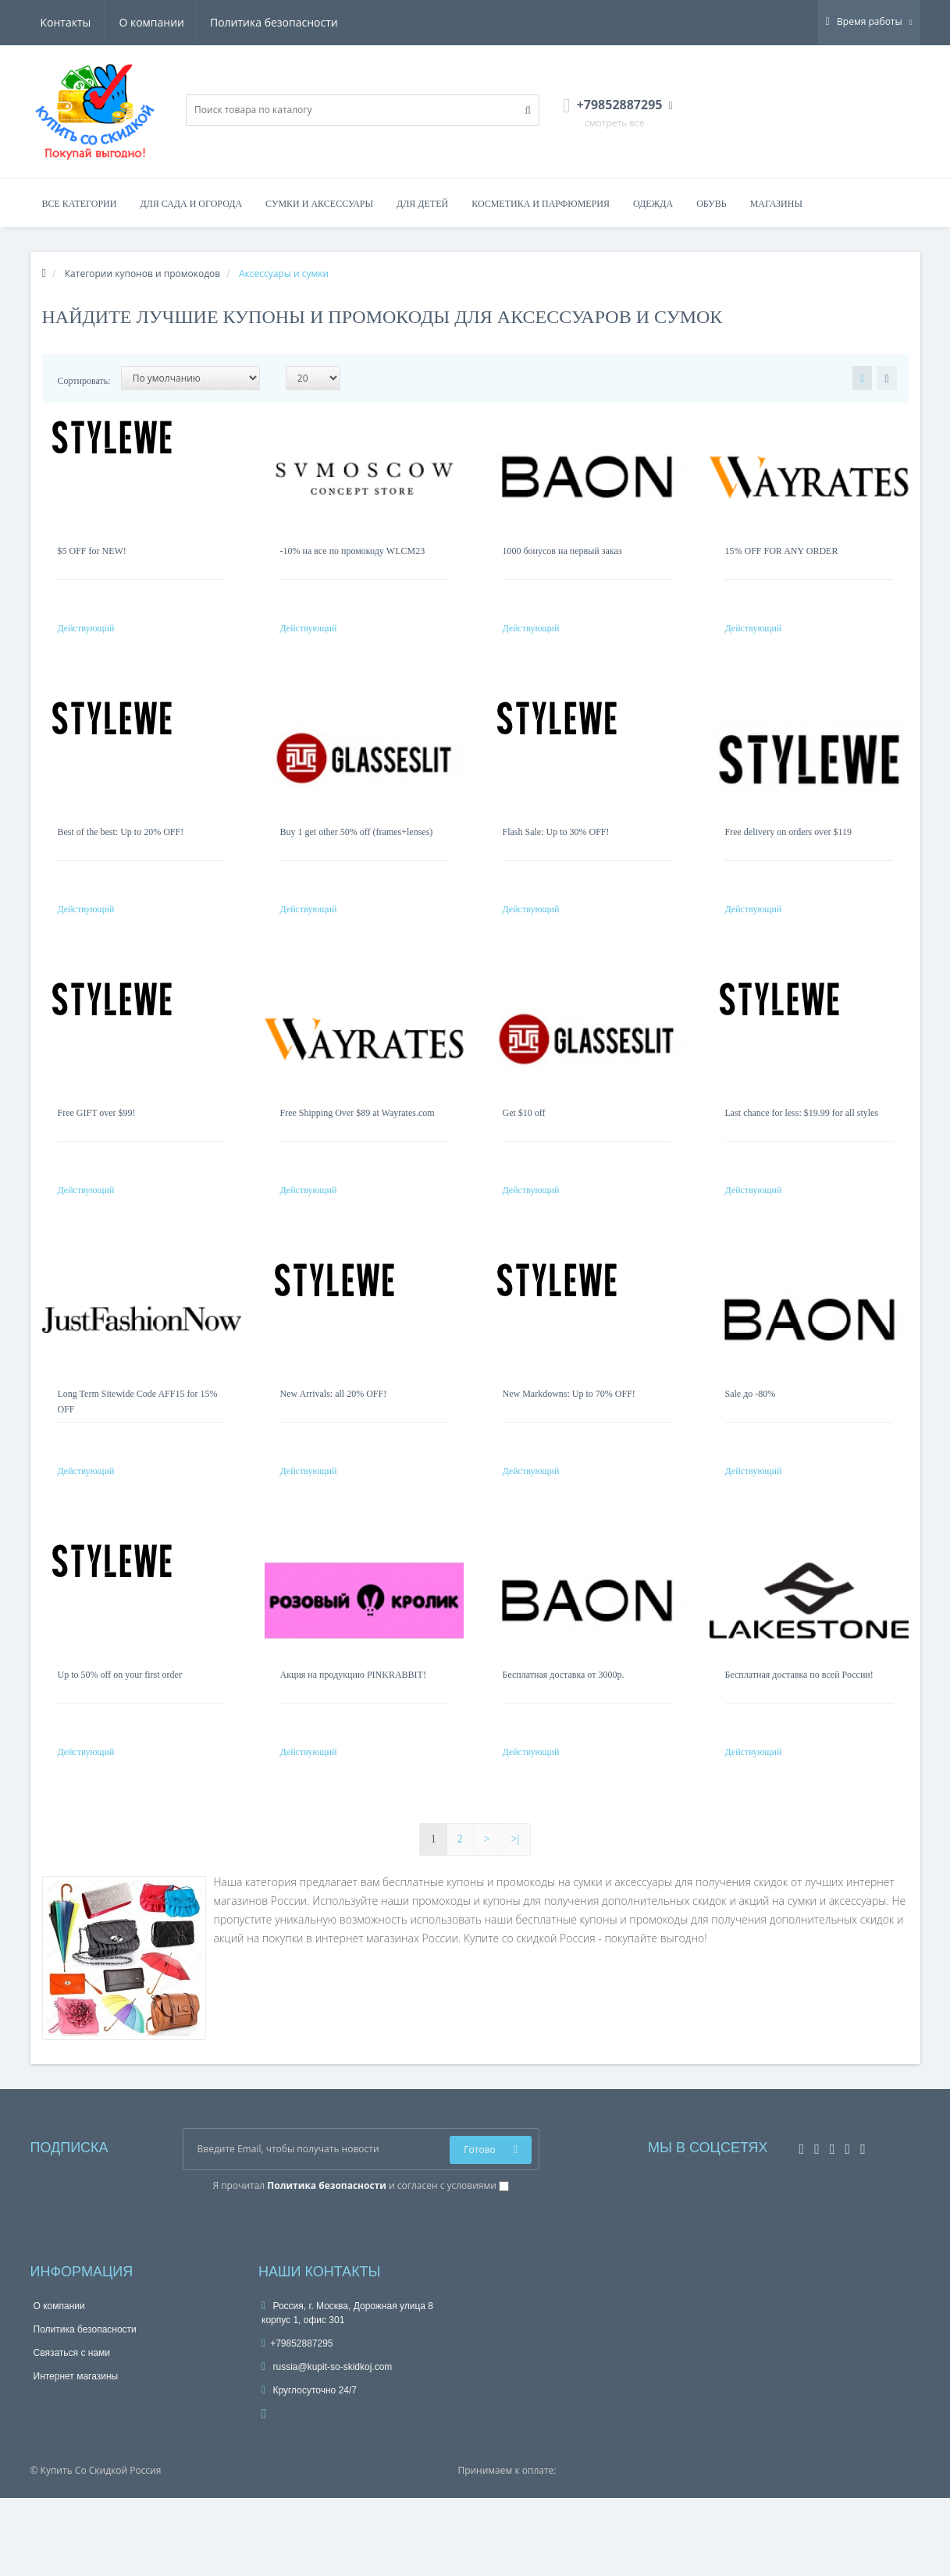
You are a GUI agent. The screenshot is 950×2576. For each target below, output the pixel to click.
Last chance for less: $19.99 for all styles (802, 1144)
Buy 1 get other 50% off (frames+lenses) (356, 847)
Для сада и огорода (191, 203)
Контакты (315, 22)
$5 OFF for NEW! (92, 550)
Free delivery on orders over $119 (788, 847)
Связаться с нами (72, 2430)
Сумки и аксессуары (319, 203)
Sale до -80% (750, 1440)
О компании (73, 22)
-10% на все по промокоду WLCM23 (352, 550)
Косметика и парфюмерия (540, 203)
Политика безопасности (197, 22)
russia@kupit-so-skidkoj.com (327, 2444)
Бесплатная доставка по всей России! (799, 1737)
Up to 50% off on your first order (120, 1737)
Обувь (711, 203)
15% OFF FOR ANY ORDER (781, 550)
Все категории (79, 203)
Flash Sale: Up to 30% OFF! (556, 847)
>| (515, 1917)
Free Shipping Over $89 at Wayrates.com (357, 1144)
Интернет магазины (76, 2454)
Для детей (422, 203)
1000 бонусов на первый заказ (562, 550)
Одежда (653, 203)
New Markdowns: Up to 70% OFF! (569, 1440)
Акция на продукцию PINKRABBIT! (353, 1737)
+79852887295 (297, 2421)
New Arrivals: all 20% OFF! (333, 1440)
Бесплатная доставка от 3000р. (563, 1737)
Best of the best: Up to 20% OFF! (121, 847)
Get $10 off (524, 1144)
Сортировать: (84, 380)
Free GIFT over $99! (97, 1144)
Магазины (776, 203)
